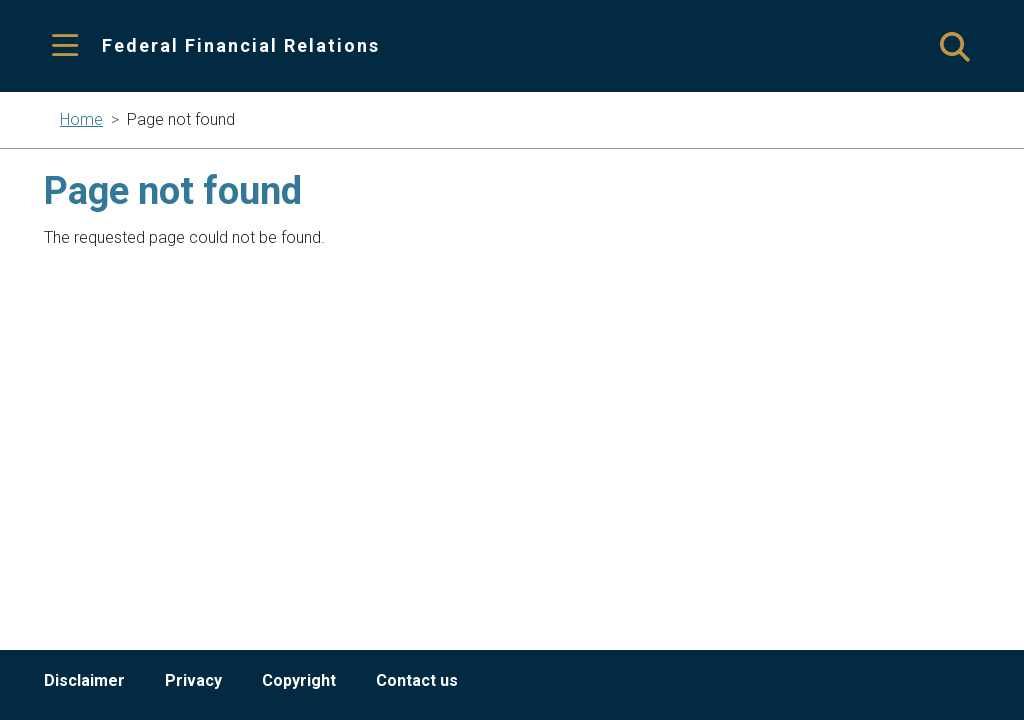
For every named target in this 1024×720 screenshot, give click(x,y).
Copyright (299, 680)
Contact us (417, 680)
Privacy (193, 680)
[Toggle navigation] (65, 46)
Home (81, 119)
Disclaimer (84, 680)
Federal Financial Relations (241, 45)
